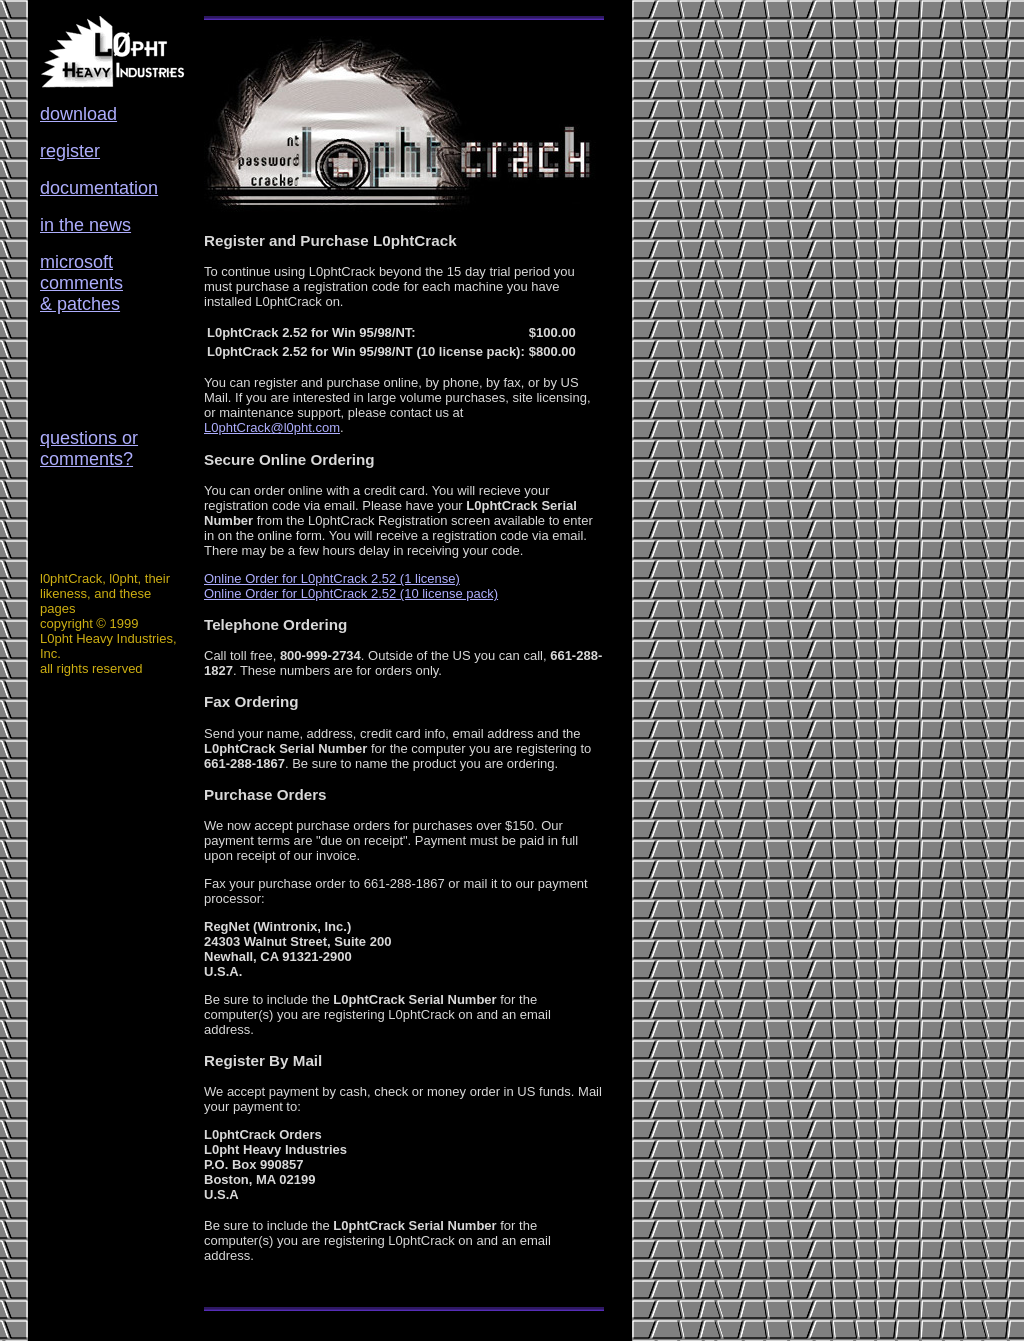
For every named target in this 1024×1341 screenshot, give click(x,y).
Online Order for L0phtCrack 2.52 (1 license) (332, 578)
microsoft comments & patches (81, 283)
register (70, 151)
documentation (99, 188)
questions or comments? (89, 448)
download (78, 114)
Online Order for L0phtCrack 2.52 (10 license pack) (351, 593)
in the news (85, 225)
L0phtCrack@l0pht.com (272, 427)
